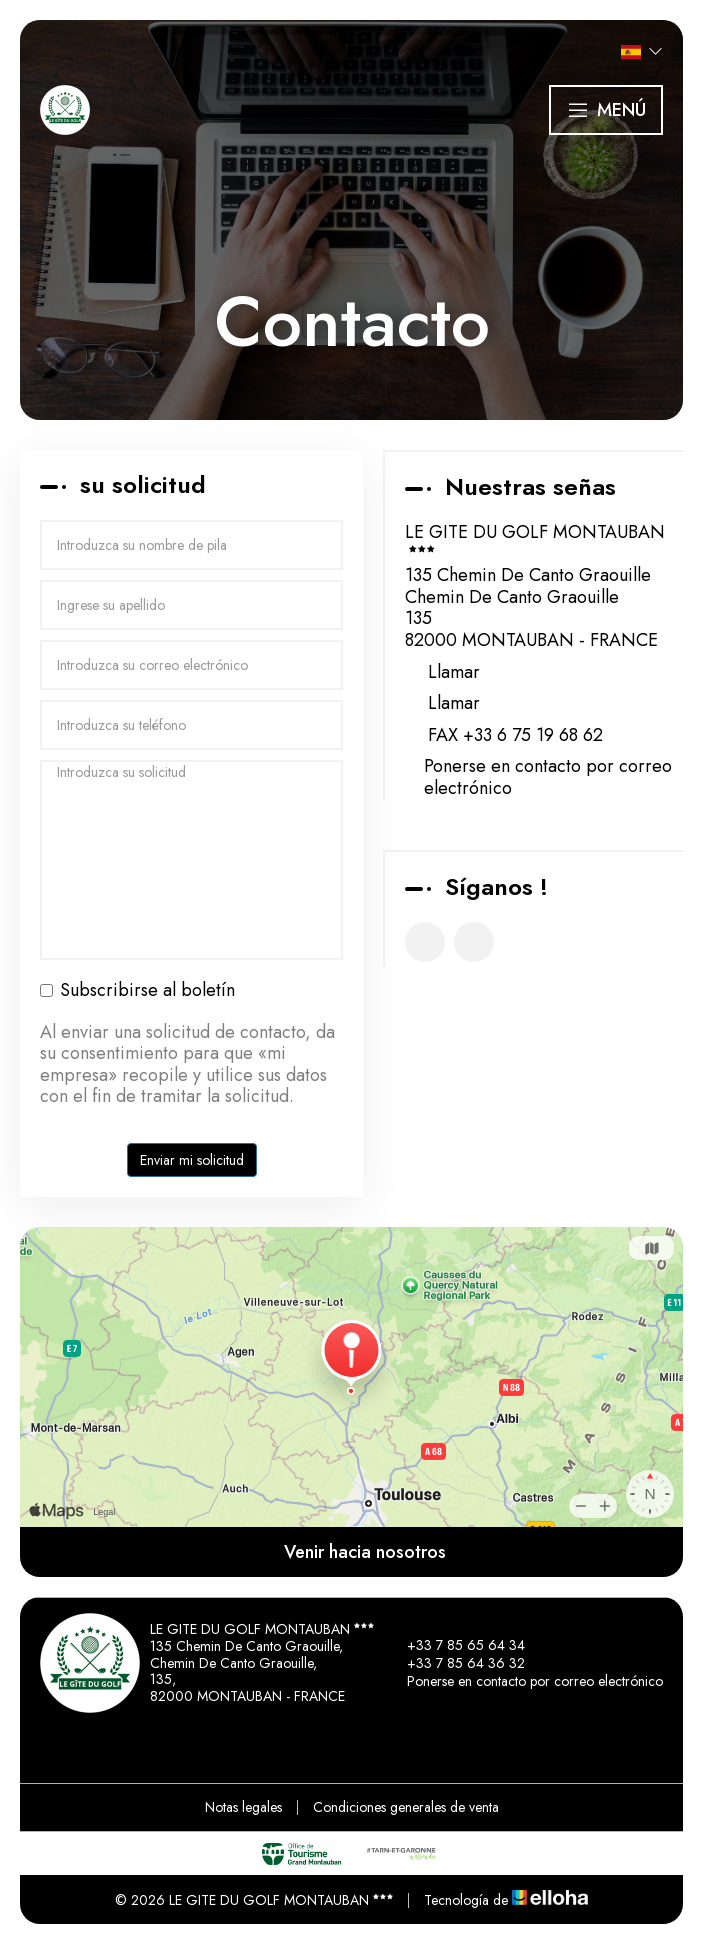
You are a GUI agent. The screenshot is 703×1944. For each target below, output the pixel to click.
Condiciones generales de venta (406, 1807)
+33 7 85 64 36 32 (454, 1663)
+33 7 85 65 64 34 (454, 1645)
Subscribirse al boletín (137, 991)
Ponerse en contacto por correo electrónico (548, 777)
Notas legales (243, 1807)
